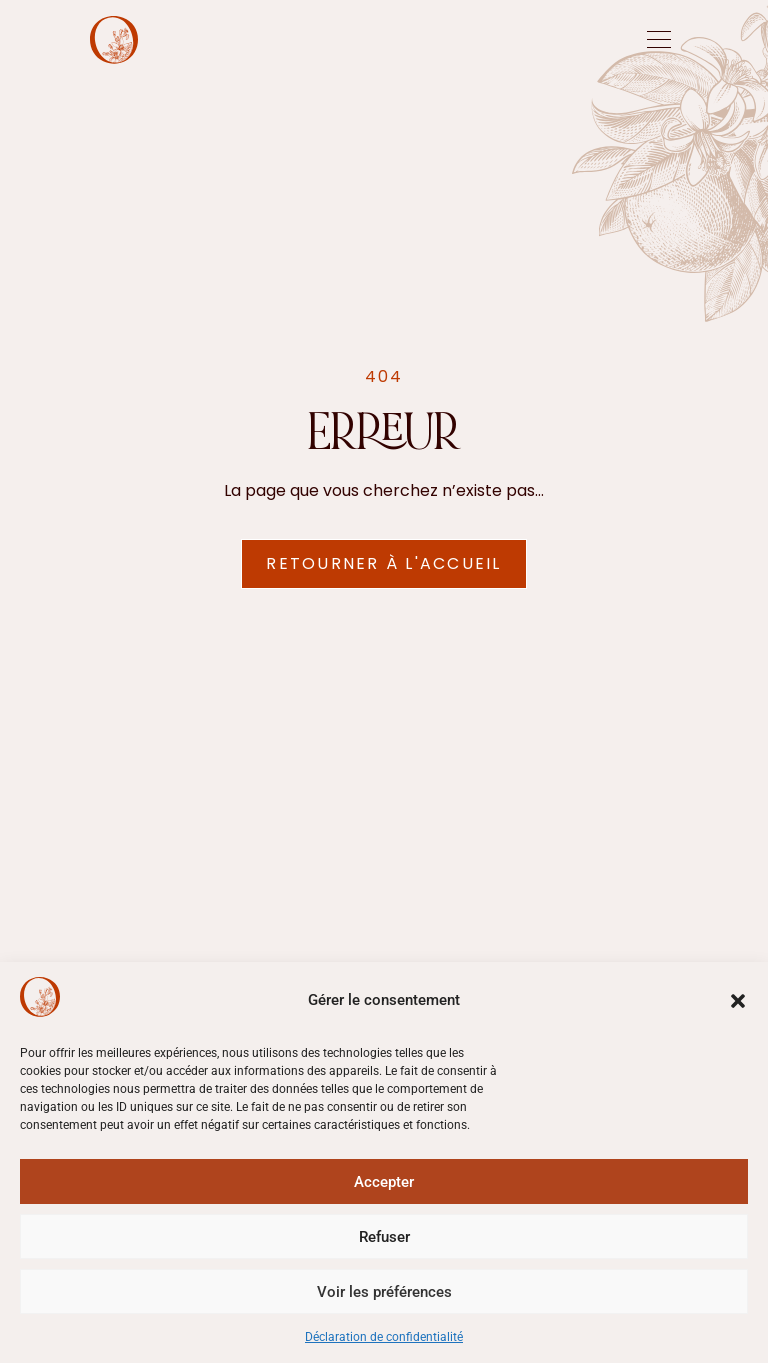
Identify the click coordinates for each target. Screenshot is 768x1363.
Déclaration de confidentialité (384, 1337)
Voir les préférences (384, 1292)
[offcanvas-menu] (659, 40)
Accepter (384, 1182)
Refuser (384, 1237)
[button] (738, 1001)
